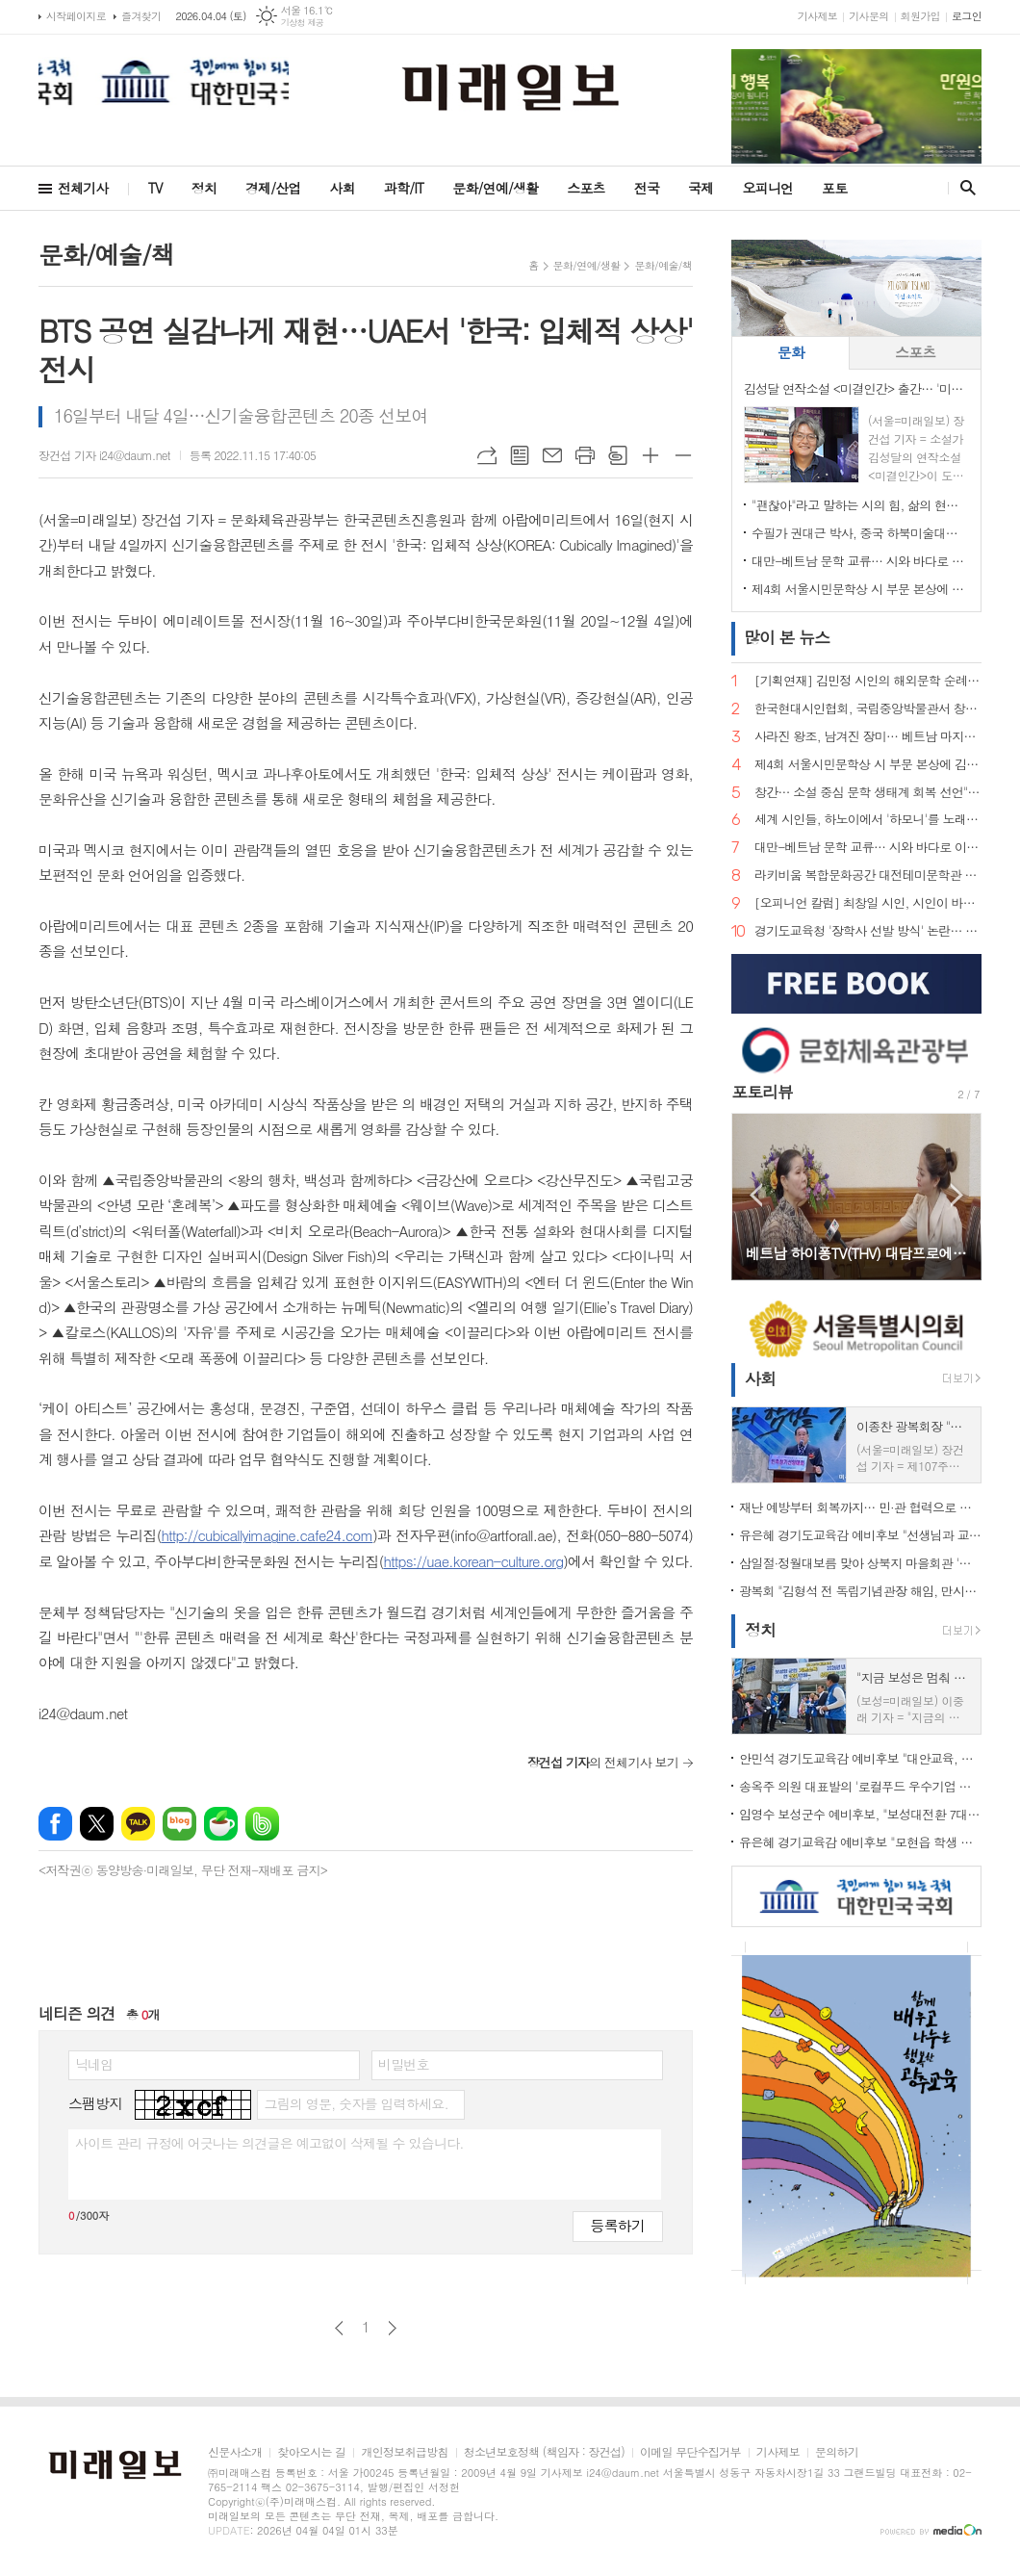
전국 (646, 187)
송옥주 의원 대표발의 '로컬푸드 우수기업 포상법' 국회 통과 (860, 1786)
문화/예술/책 (663, 265)
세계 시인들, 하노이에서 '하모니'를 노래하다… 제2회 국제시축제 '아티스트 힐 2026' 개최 (868, 819)
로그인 (967, 16)
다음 (392, 2328)
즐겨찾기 (141, 16)
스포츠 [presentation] (915, 352)
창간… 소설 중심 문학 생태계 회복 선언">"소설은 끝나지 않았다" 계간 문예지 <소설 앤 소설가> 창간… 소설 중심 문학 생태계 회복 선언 (868, 793)
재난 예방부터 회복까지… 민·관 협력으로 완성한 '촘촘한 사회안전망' (860, 1507)
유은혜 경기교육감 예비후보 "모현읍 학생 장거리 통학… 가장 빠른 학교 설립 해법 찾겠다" (860, 1842)
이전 (339, 2328)
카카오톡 (138, 1824)
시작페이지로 (76, 16)
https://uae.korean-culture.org (473, 1561)
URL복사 (487, 455)
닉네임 (94, 2064)
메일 (552, 455)
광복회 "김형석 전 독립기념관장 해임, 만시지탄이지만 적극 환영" (860, 1591)
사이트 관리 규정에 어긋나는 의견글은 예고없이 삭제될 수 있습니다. (269, 2143)
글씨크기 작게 (683, 455)
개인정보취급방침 (404, 2452)
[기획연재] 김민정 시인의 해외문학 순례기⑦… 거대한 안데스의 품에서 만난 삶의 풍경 (868, 681)
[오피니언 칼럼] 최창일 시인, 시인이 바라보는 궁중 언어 (868, 903)
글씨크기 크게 (650, 455)
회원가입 (920, 16)
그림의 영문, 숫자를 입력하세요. (355, 2103)
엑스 (97, 1824)
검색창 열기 (964, 187)
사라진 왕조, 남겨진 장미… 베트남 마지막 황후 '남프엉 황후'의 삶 (868, 737)
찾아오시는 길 (311, 2452)
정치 (204, 187)
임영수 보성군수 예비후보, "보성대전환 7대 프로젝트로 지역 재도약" (860, 1814)
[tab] (790, 353)
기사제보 (817, 16)
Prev (756, 1195)
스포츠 (585, 187)
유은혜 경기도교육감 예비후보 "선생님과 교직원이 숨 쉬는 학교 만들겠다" (860, 1535)
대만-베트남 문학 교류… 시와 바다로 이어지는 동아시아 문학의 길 (860, 561)
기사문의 (868, 16)
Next (957, 1195)
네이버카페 (221, 1824)
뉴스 (786, 637)
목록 (519, 455)
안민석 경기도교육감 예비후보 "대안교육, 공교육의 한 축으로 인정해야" (860, 1758)
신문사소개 (235, 2452)
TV (155, 187)
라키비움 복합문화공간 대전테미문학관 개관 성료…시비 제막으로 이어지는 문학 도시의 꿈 (868, 875)
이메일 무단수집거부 (690, 2452)
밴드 (262, 1824)
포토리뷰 (762, 1091)
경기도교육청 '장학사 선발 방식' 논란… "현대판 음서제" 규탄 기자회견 (868, 931)
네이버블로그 (179, 1824)
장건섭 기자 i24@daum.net (104, 455)
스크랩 (617, 455)
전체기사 (83, 187)
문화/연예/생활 (495, 187)
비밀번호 (403, 2064)
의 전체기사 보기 (602, 1762)
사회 (342, 187)
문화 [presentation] (791, 352)
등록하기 (618, 2225)
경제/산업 (273, 187)
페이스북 (55, 1824)
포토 (834, 187)
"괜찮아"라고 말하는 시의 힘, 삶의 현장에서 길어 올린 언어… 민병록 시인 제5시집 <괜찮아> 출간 (860, 505)
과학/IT (403, 187)
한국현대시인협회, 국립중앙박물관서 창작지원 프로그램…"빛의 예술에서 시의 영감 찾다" (868, 709)
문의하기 (836, 2452)
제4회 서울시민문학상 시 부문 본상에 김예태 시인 (860, 589)
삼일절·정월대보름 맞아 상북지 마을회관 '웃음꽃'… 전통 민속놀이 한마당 (860, 1563)
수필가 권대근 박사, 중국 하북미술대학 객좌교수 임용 (860, 533)
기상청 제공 (302, 22)
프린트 (585, 455)
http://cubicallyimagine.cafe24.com (266, 1535)
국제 (700, 187)
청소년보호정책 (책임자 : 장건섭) (544, 2452)
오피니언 (767, 187)
